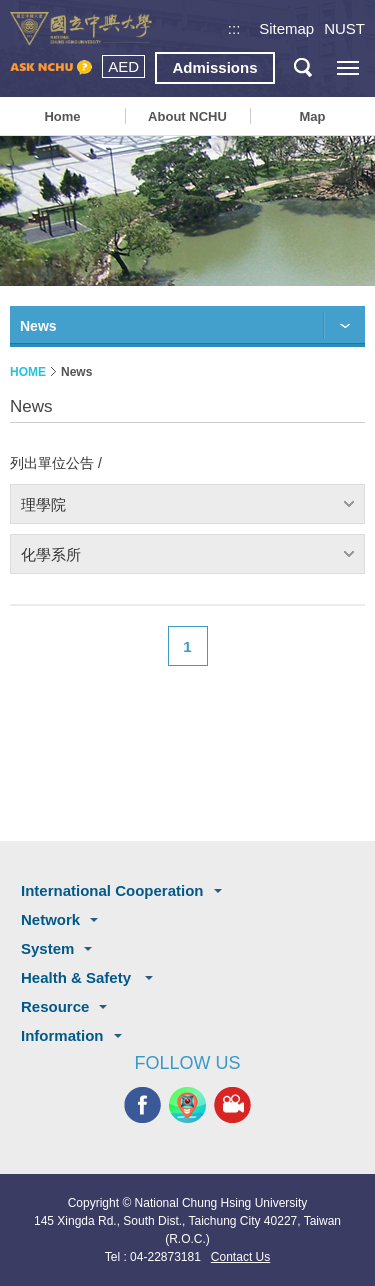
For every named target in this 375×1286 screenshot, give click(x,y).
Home (62, 116)
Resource (55, 1006)
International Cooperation (112, 890)
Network (50, 919)
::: (234, 28)
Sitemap (286, 28)
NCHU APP (187, 1105)
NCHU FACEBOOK (142, 1105)
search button (302, 67)
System (47, 948)
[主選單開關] (347, 67)
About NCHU (187, 116)
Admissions (214, 67)
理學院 (43, 504)
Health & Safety (78, 977)
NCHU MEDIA (232, 1105)
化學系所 (51, 554)
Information (62, 1035)
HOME (28, 372)
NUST (344, 28)
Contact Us (240, 1257)
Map (312, 116)
